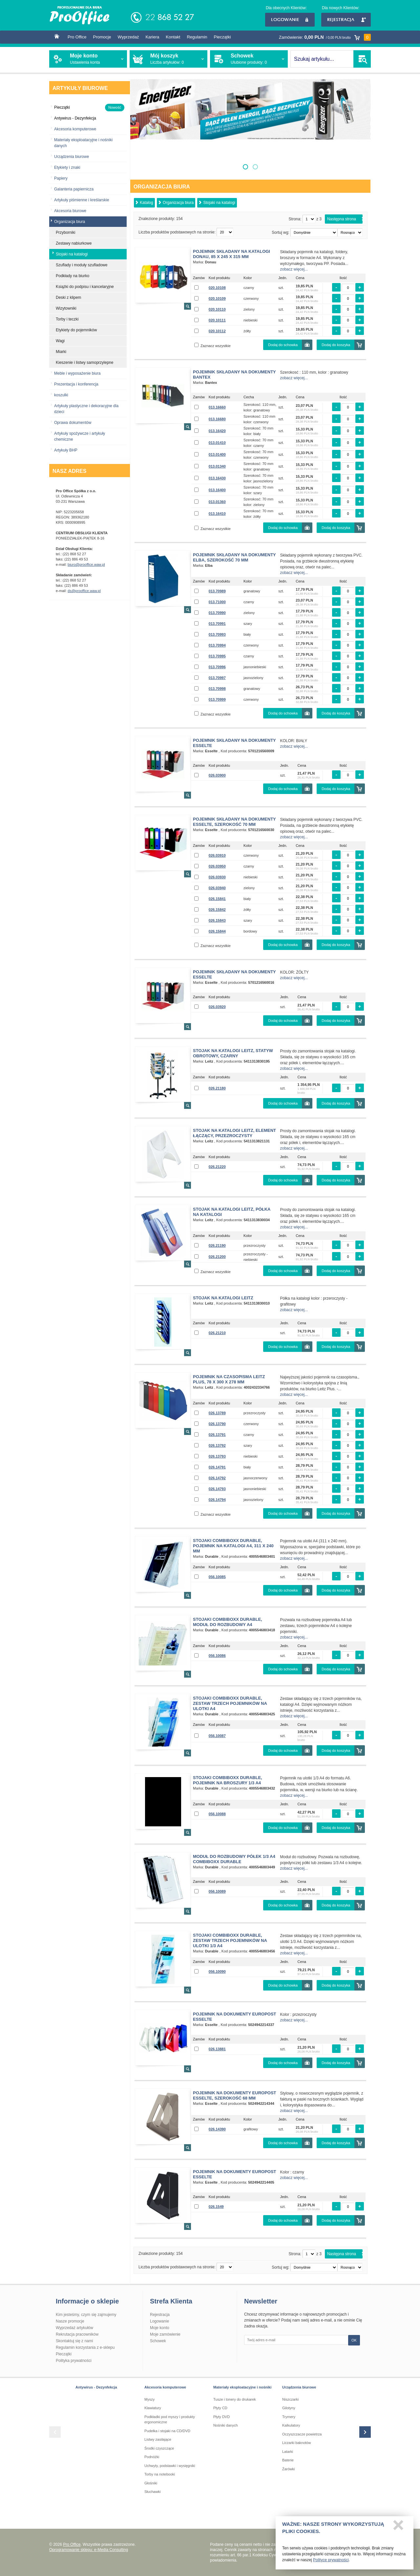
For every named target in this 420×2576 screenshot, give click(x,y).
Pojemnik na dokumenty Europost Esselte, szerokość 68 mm (234, 2095)
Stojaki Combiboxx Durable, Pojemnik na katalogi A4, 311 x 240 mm (233, 1545)
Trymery (288, 2417)
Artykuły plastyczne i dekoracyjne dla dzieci (86, 409)
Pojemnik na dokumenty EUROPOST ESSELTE (234, 2017)
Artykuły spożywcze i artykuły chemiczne (79, 436)
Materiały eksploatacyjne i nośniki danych (83, 143)
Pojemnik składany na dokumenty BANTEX (234, 374)
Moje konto (159, 2327)
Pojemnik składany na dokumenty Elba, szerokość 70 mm (234, 557)
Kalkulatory (291, 2425)
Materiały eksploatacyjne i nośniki (242, 2387)
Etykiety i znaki (67, 167)
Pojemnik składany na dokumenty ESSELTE (234, 743)
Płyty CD (220, 2408)
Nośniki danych (225, 2425)
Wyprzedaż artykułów (74, 2327)
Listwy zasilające (157, 2439)
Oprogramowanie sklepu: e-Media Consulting (88, 2549)
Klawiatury (152, 2408)
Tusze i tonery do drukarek (234, 2399)
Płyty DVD (221, 2417)
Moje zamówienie (165, 2334)
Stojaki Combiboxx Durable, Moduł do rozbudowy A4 (227, 1622)
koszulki (61, 395)
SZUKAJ (362, 59)
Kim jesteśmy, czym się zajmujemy (86, 2314)
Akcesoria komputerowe (75, 129)
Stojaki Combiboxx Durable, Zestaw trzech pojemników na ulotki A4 (230, 1703)
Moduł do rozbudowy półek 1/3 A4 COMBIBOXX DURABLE (234, 1859)
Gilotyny (288, 2408)
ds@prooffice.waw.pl (84, 591)
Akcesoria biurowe (70, 211)
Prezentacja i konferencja (76, 384)
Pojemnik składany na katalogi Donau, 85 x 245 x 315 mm (231, 254)
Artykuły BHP (65, 450)
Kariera (152, 36)
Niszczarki (290, 2399)
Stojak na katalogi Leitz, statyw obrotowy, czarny (233, 1053)
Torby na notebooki (159, 2474)
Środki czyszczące (159, 2448)
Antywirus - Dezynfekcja (96, 2387)
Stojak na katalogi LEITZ (223, 1297)
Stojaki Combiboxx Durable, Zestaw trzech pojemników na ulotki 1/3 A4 (230, 1940)
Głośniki (150, 2483)
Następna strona (341, 219)
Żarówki (288, 2469)
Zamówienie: (325, 37)
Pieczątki (222, 36)
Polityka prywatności (74, 2360)
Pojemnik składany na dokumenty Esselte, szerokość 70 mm (234, 822)
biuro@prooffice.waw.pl (86, 564)
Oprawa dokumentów (72, 422)
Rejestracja (346, 20)
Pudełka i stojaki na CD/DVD (167, 2431)
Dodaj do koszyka (336, 345)
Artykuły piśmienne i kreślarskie (81, 200)
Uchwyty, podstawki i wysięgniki (169, 2466)
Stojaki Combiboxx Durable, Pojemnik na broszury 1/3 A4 (227, 1780)
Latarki (287, 2452)
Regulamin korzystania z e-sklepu (85, 2347)
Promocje (102, 36)
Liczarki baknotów (296, 2443)
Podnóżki (151, 2457)
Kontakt (173, 36)
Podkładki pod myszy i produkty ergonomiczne (169, 2419)
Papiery (61, 178)
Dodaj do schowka (283, 345)
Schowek (158, 2341)
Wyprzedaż (128, 36)
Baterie (288, 2460)
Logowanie (290, 20)
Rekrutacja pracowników (77, 2334)
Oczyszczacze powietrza (302, 2434)
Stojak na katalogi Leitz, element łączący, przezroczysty (234, 1133)
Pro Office (77, 36)
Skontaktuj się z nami (74, 2341)
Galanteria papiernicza (74, 189)
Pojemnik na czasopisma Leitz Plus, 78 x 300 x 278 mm (229, 1379)
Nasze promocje (70, 2321)
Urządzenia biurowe (71, 156)
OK (354, 2340)
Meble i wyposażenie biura (77, 373)
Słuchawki (152, 2492)
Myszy (149, 2399)
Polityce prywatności (331, 2563)
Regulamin (197, 36)
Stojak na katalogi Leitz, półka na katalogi (231, 1212)
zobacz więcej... (294, 269)
